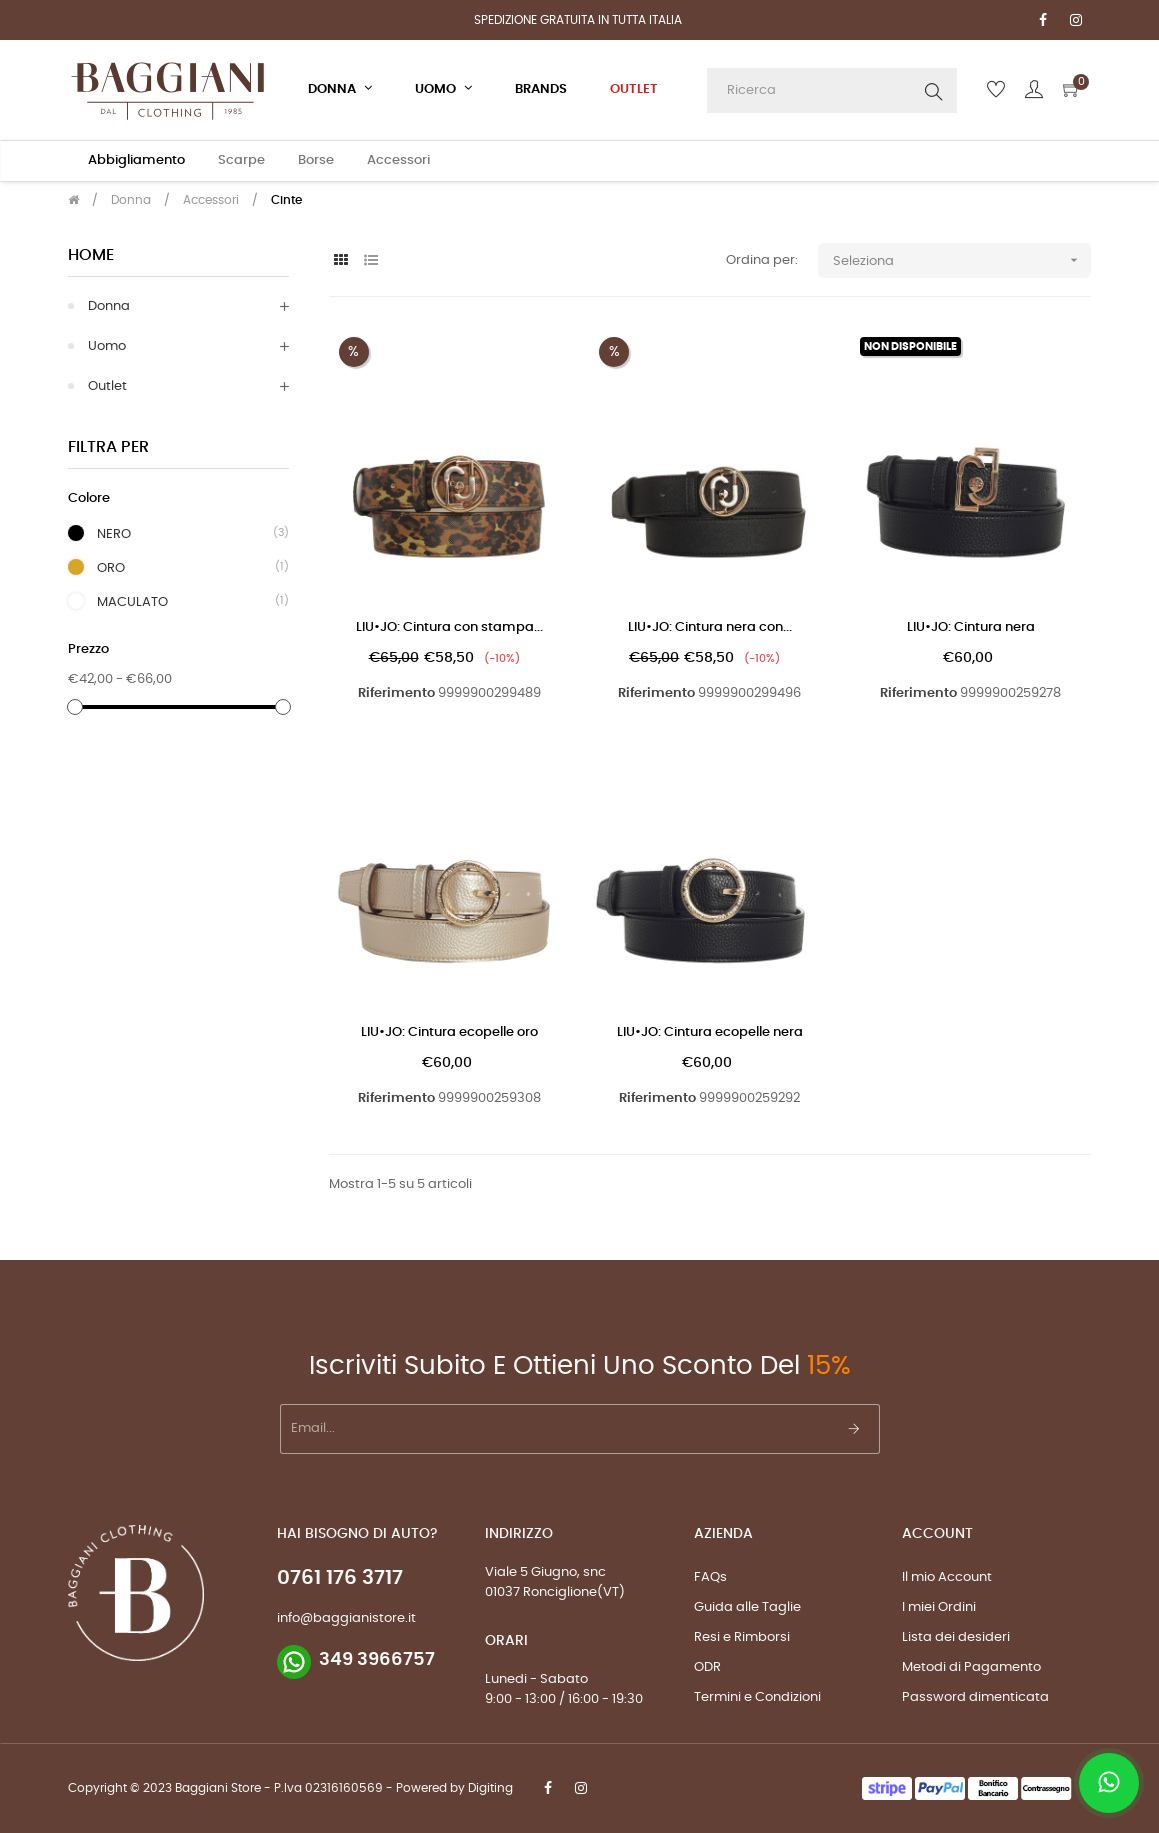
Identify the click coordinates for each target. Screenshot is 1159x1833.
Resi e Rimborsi (742, 1637)
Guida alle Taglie (747, 1607)
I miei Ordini (939, 1607)
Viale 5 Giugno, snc (545, 1572)
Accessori (398, 160)
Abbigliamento (136, 160)
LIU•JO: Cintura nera (971, 627)
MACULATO (132, 602)
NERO (114, 534)
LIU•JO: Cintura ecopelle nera (710, 1032)
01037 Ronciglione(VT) (555, 1592)
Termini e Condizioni (757, 1697)
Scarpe (241, 160)
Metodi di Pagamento (971, 1667)
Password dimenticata (975, 1697)
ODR (707, 1667)
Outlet (107, 386)
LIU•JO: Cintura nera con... (710, 627)
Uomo (107, 346)
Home (91, 255)
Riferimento (396, 693)
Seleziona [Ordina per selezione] (962, 260)
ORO (111, 568)
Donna (109, 306)
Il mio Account (947, 1577)
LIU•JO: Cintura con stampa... (449, 627)
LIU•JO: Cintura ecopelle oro (449, 1032)
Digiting (490, 1788)
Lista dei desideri (956, 1637)
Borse (316, 160)
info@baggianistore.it (346, 1618)
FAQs (710, 1577)
